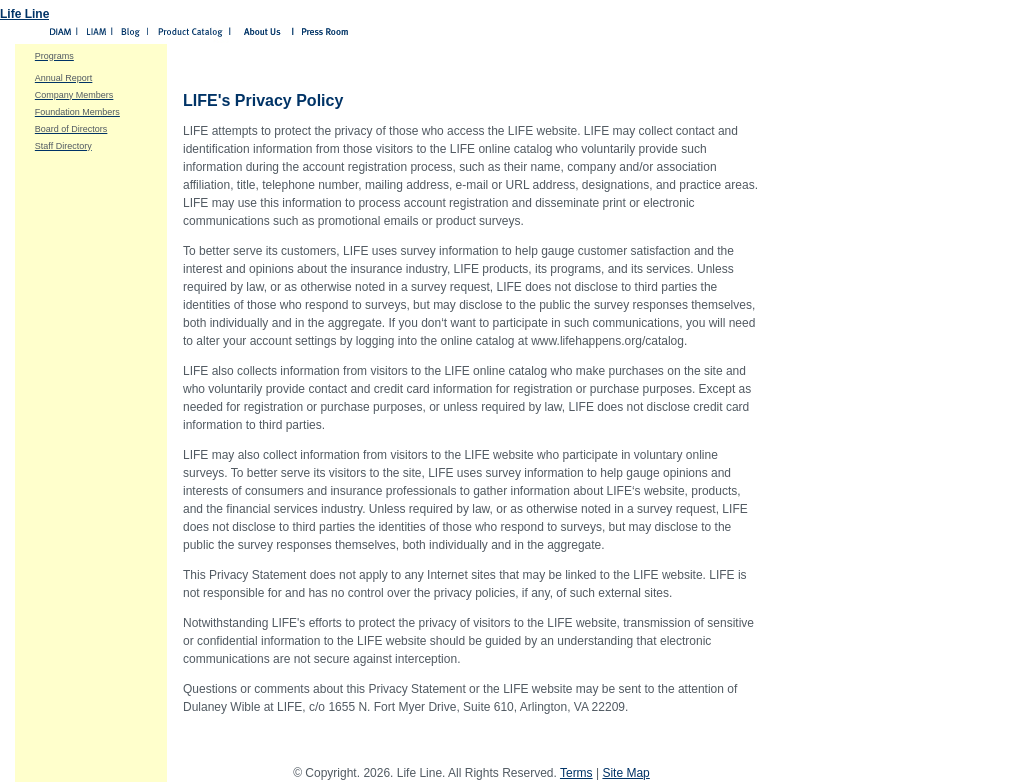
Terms (576, 773)
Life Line (24, 14)
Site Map (625, 773)
